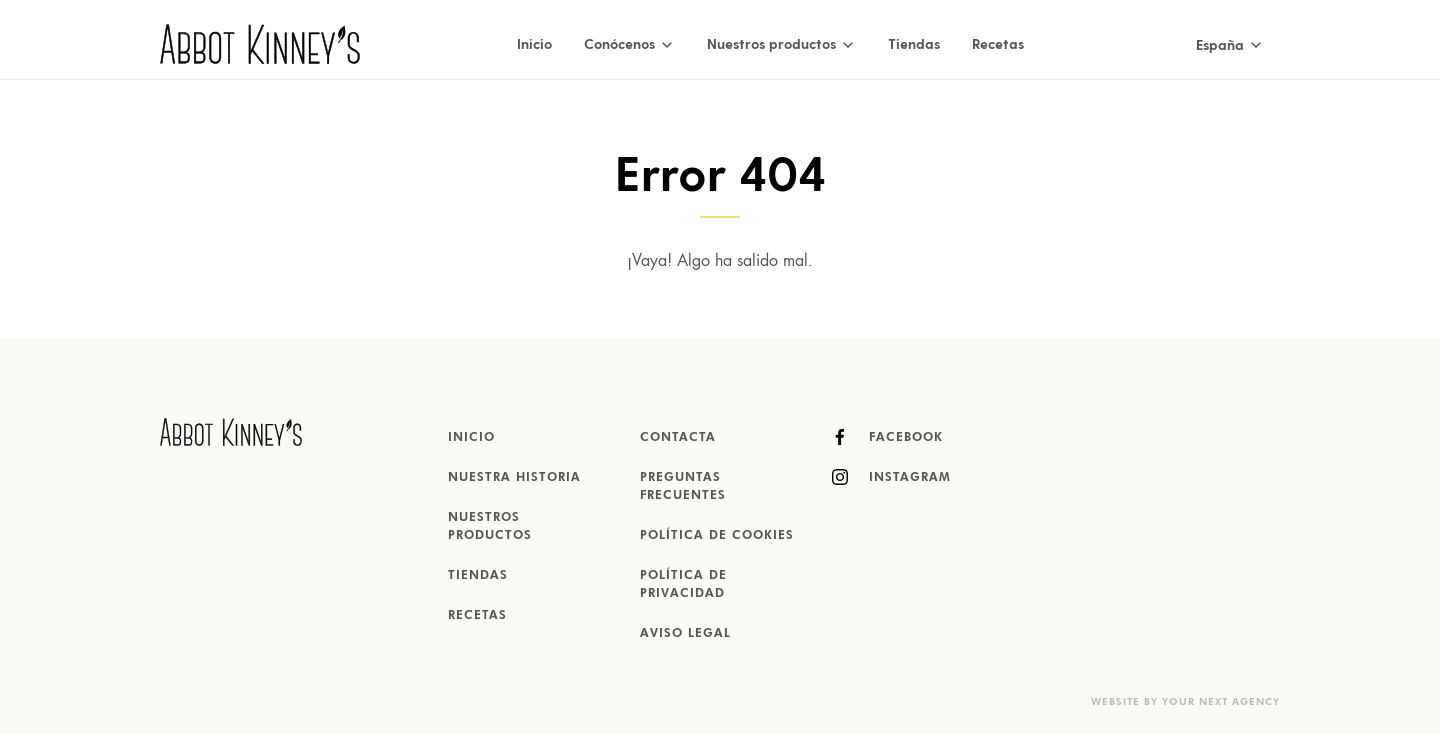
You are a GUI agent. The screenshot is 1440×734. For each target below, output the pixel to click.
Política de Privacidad (683, 585)
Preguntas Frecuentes (683, 487)
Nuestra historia (514, 478)
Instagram (891, 477)
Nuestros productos (490, 527)
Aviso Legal (685, 634)
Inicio (534, 43)
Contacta (678, 438)
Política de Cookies (717, 536)
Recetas (998, 43)
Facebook (887, 437)
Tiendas (914, 43)
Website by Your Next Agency (1185, 702)
